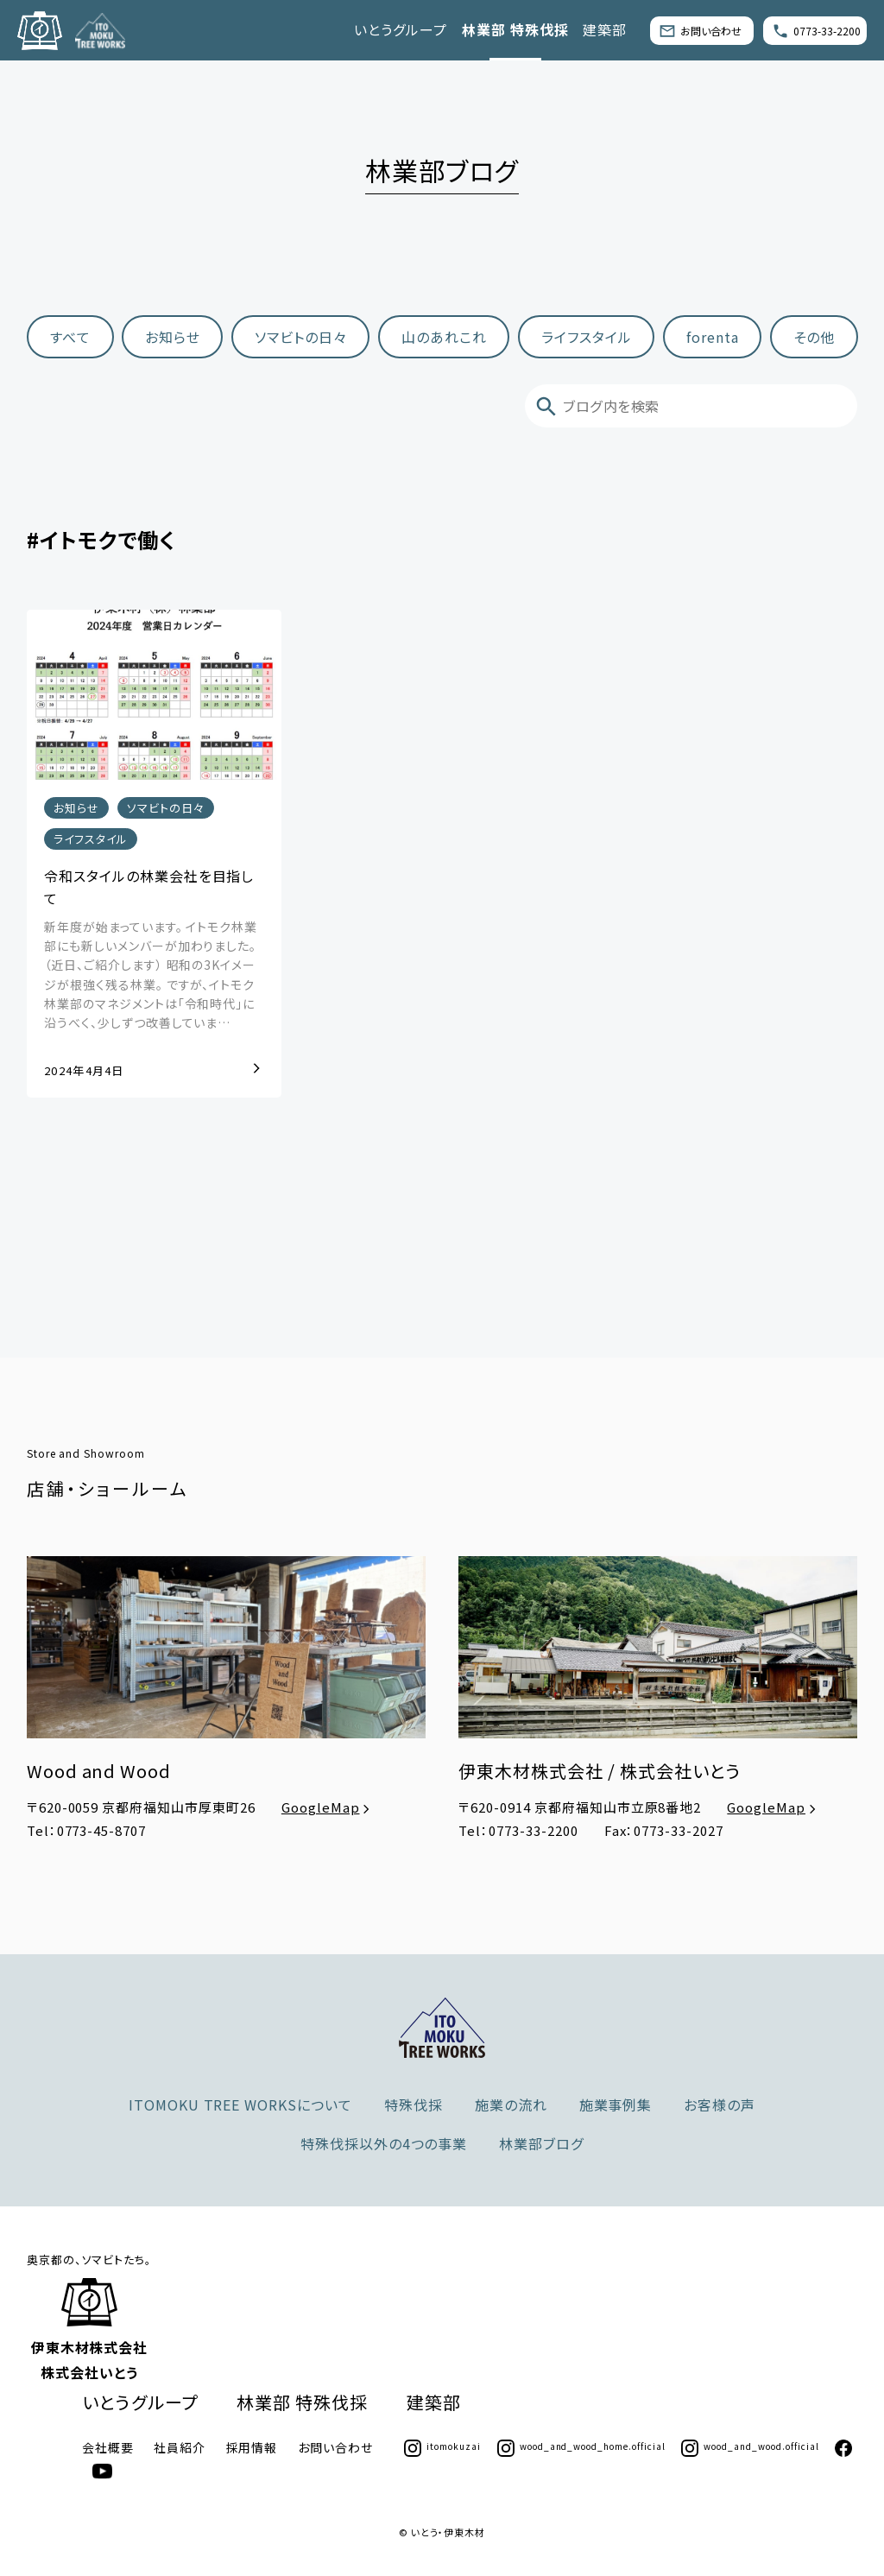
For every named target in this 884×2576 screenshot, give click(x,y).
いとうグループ (400, 29)
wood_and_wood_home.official (581, 2446)
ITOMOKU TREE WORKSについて (240, 2104)
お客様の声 (719, 2104)
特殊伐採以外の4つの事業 (384, 2143)
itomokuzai (442, 2446)
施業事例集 (616, 2104)
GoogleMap (327, 1807)
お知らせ (172, 336)
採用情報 (252, 2447)
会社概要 (108, 2447)
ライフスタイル (586, 336)
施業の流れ (511, 2104)
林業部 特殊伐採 (515, 29)
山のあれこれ (444, 336)
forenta (712, 336)
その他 (814, 336)
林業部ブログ (541, 2143)
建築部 (605, 29)
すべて (70, 336)
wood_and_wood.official (749, 2446)
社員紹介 (179, 2447)
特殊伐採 (413, 2104)
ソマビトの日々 (301, 336)
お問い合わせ (700, 30)
